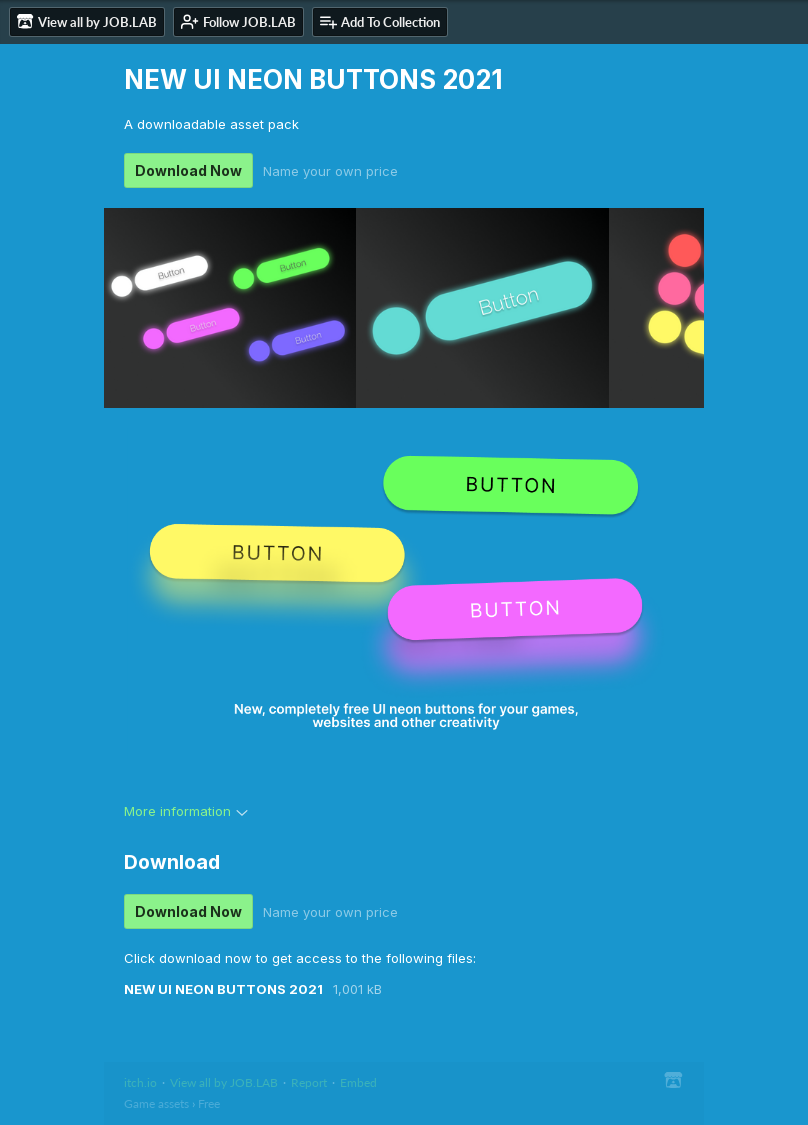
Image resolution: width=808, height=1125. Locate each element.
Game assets (156, 1103)
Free (209, 1103)
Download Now (188, 170)
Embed (358, 1082)
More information (186, 811)
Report (309, 1082)
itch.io (140, 1082)
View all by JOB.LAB (224, 1082)
